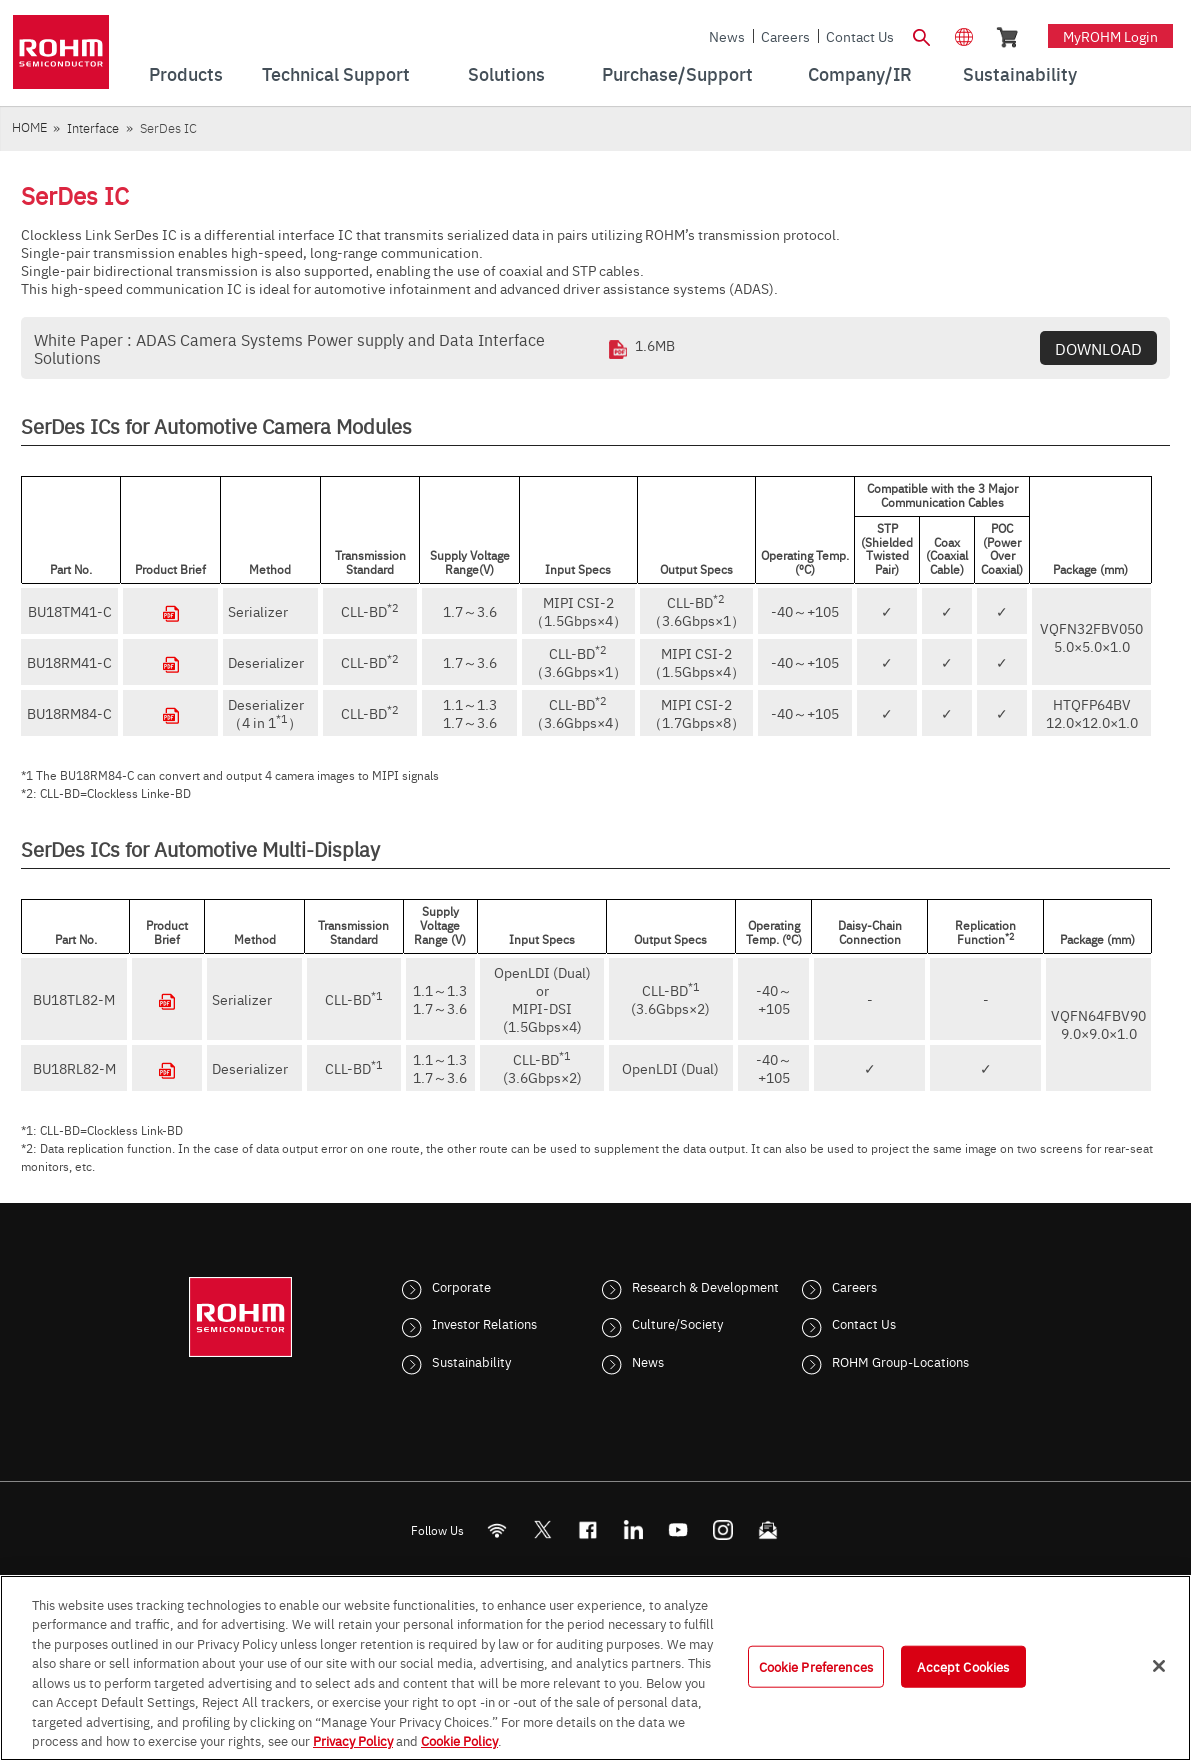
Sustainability (471, 1361)
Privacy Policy (353, 1740)
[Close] (1159, 1666)
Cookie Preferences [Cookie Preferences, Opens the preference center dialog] (816, 1666)
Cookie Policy (459, 1740)
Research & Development (705, 1286)
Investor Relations (484, 1323)
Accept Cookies (963, 1666)
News (727, 36)
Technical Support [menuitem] (336, 73)
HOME (29, 126)
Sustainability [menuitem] (1020, 73)
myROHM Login (1110, 36)
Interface (93, 127)
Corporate (461, 1286)
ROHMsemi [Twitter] (542, 1529)
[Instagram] (722, 1529)
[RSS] (496, 1529)
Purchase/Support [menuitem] (677, 73)
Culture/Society (677, 1323)
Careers (785, 36)
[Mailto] (767, 1529)
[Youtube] (677, 1529)
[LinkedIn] (632, 1529)
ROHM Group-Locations (900, 1361)
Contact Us (860, 36)
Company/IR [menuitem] (860, 73)
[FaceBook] (587, 1529)
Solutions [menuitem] (506, 73)
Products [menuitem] (186, 73)
